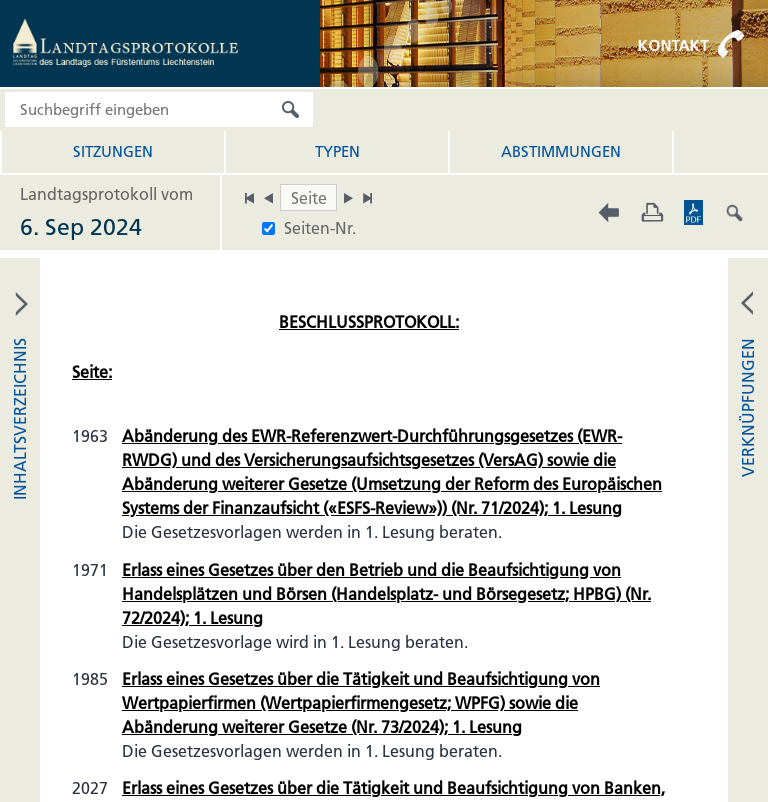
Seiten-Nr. (320, 228)
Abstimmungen (561, 151)
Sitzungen (113, 151)
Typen (337, 151)
